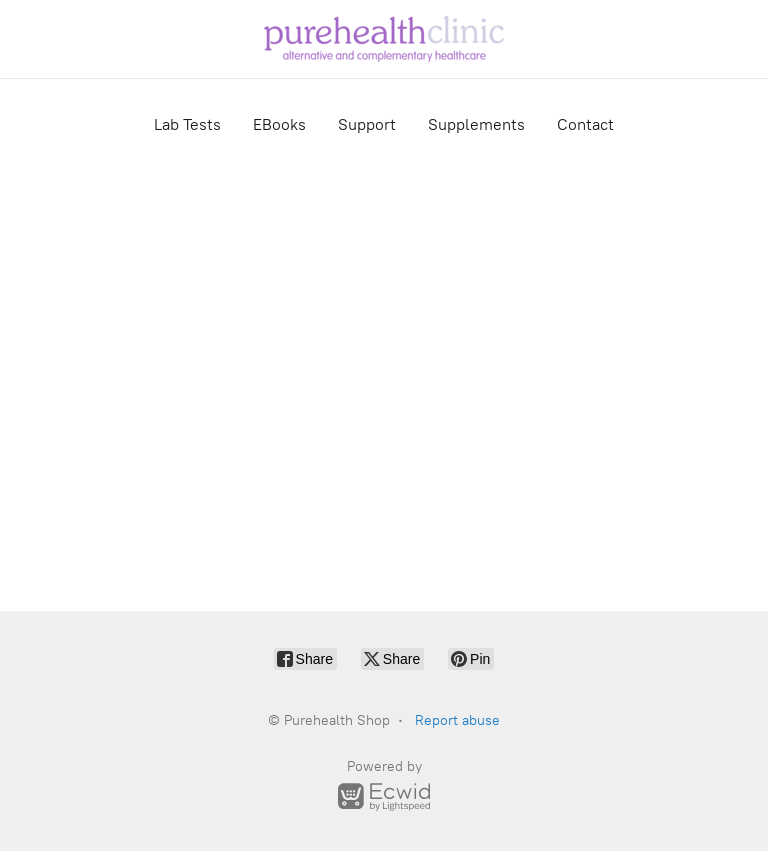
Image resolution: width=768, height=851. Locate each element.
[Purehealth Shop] (384, 39)
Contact (585, 124)
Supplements (476, 124)
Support (367, 124)
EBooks (279, 124)
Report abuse (457, 720)
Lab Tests (187, 124)
